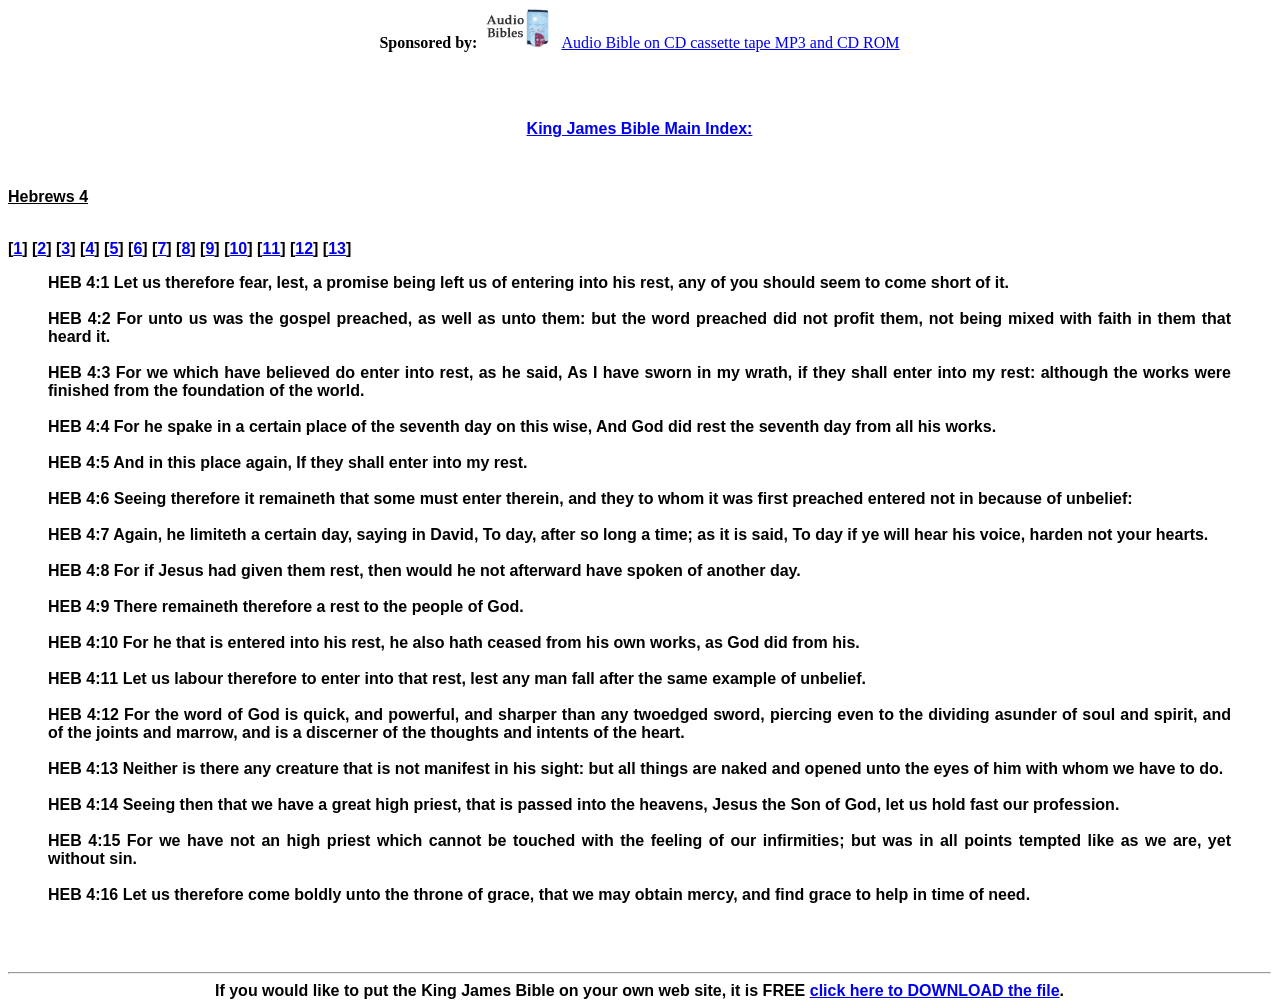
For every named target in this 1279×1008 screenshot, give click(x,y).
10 (238, 248)
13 (337, 248)
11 (271, 248)
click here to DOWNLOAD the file (935, 990)
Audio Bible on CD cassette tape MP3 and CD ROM (690, 42)
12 (304, 248)
